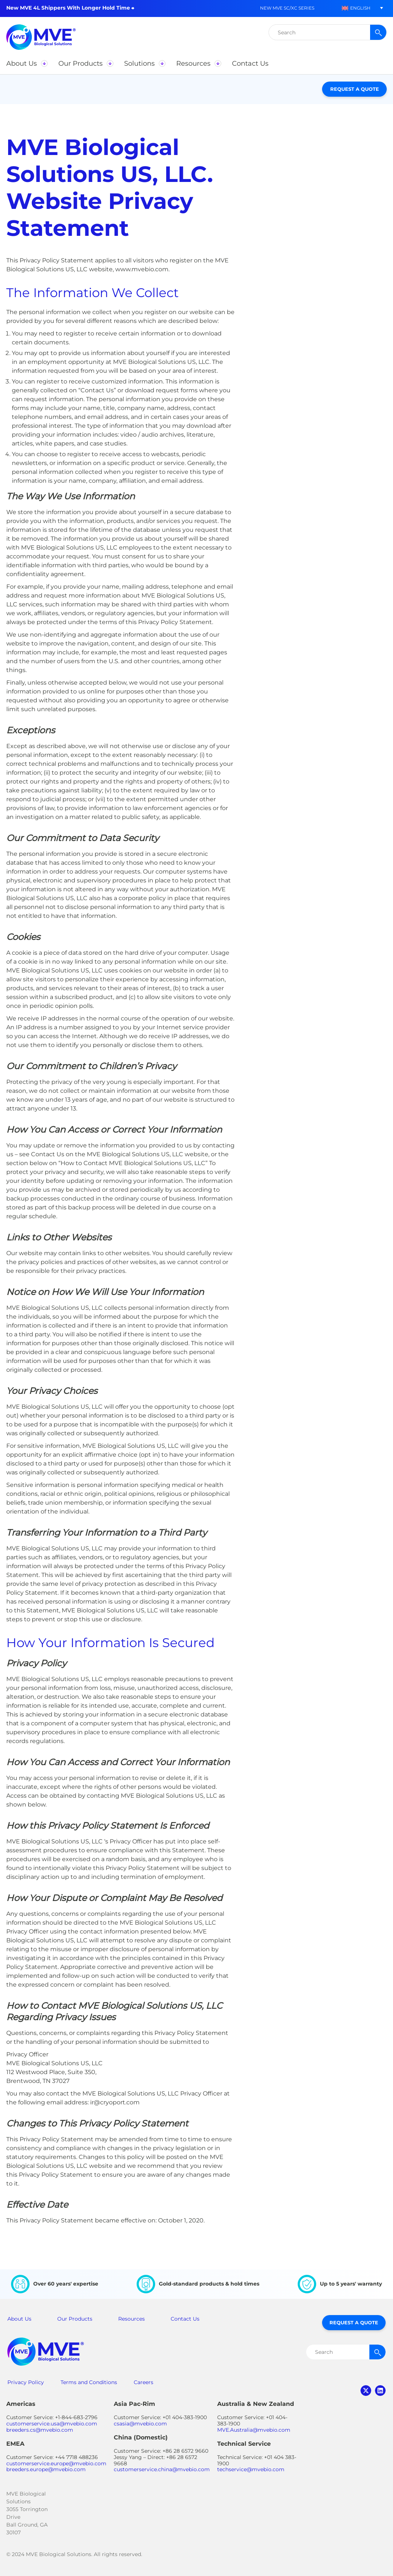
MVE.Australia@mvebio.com (253, 2430)
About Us (19, 2318)
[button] (356, 8)
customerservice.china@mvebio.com (162, 2469)
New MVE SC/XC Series (287, 8)
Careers (143, 2382)
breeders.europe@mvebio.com (46, 2469)
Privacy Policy (25, 2382)
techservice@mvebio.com (250, 2469)
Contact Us (185, 2318)
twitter (365, 2390)
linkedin (380, 2390)
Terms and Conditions (89, 2382)
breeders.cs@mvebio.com (39, 2430)
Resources (131, 2318)
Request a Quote (354, 89)
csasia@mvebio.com (140, 2423)
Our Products (74, 2318)
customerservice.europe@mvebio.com (56, 2463)
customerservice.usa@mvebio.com (51, 2423)
